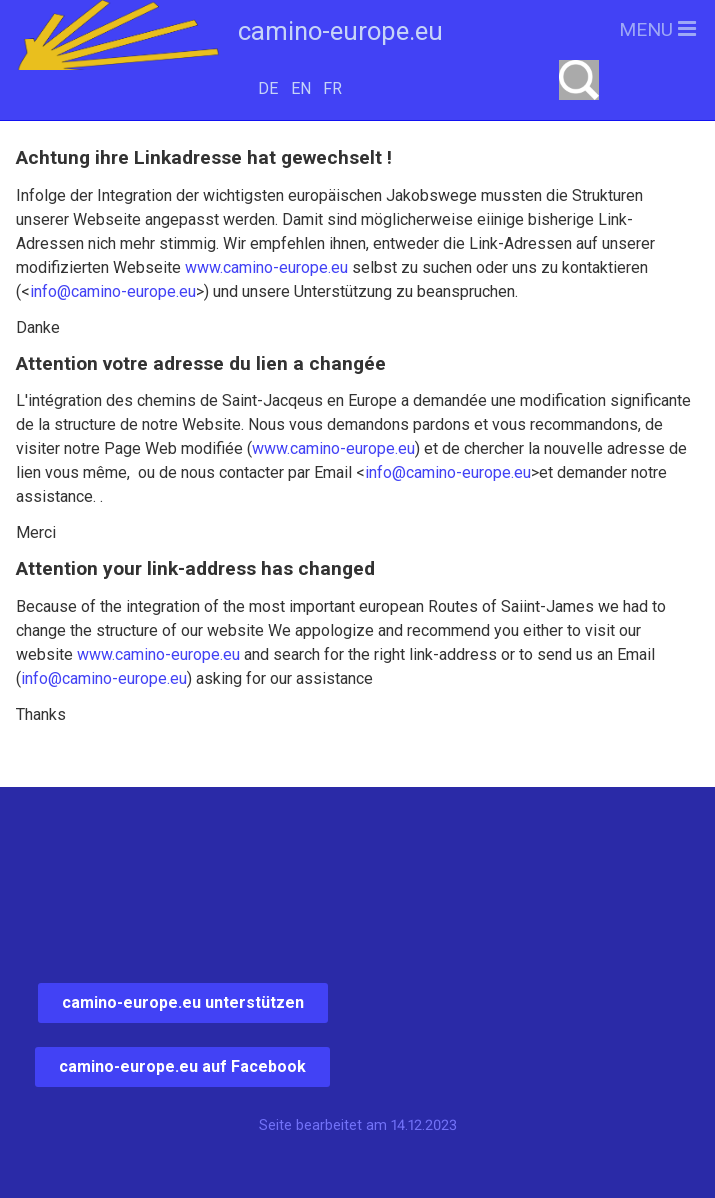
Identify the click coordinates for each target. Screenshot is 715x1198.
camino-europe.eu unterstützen (183, 1002)
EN (301, 88)
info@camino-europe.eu (113, 291)
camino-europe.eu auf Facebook (182, 1066)
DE (268, 88)
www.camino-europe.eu (266, 267)
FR (332, 88)
